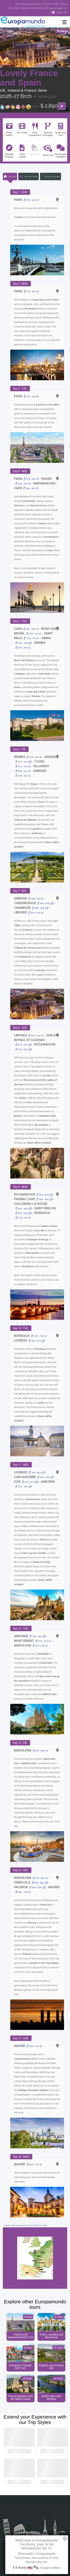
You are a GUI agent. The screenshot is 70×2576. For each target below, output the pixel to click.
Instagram (35, 2520)
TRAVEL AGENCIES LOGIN (33, 8)
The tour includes (50, 176)
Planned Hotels (28, 176)
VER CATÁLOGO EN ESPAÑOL (24, 4)
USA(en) (61, 12)
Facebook (35, 2512)
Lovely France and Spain (29, 78)
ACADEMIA (12, 8)
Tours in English (58, 8)
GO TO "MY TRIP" (50, 4)
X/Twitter (35, 2527)
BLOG (64, 4)
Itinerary (10, 176)
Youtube (35, 2535)
